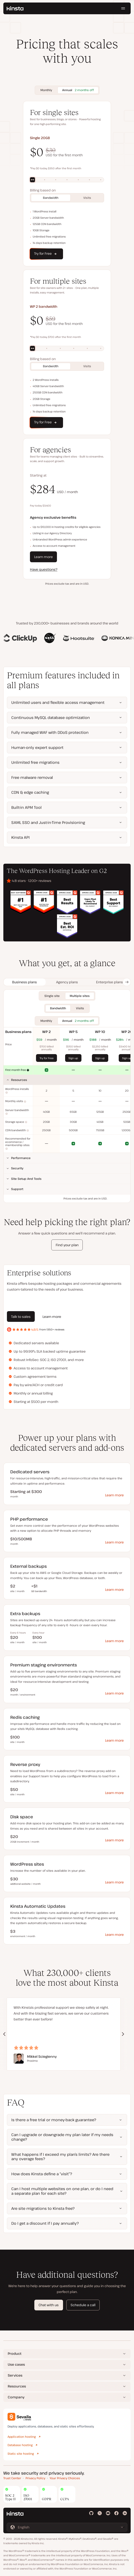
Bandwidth (50, 198)
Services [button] (15, 2375)
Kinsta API (20, 837)
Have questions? (43, 569)
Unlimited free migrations (35, 762)
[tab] (25, 982)
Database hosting (20, 2445)
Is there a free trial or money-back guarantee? (53, 2119)
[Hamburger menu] (123, 8)
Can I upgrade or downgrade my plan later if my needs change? (62, 2137)
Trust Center (12, 2478)
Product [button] (14, 2353)
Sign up (73, 1058)
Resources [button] (17, 2386)
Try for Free (47, 1058)
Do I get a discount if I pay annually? (45, 2223)
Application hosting (22, 2437)
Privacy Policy (35, 2478)
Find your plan (67, 1245)
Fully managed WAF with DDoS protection (50, 732)
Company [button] (16, 2397)
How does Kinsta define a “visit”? (41, 2173)
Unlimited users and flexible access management (57, 702)
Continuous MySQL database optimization (50, 717)
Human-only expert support (37, 747)
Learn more (43, 556)
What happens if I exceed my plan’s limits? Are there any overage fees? (60, 2156)
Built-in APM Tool (26, 807)
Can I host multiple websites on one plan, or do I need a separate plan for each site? (62, 2191)
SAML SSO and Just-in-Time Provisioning (48, 822)
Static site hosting (21, 2454)
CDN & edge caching (30, 792)
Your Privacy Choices (65, 2478)
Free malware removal (32, 777)
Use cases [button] (16, 2364)
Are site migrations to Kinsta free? (43, 2208)
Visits (87, 198)
